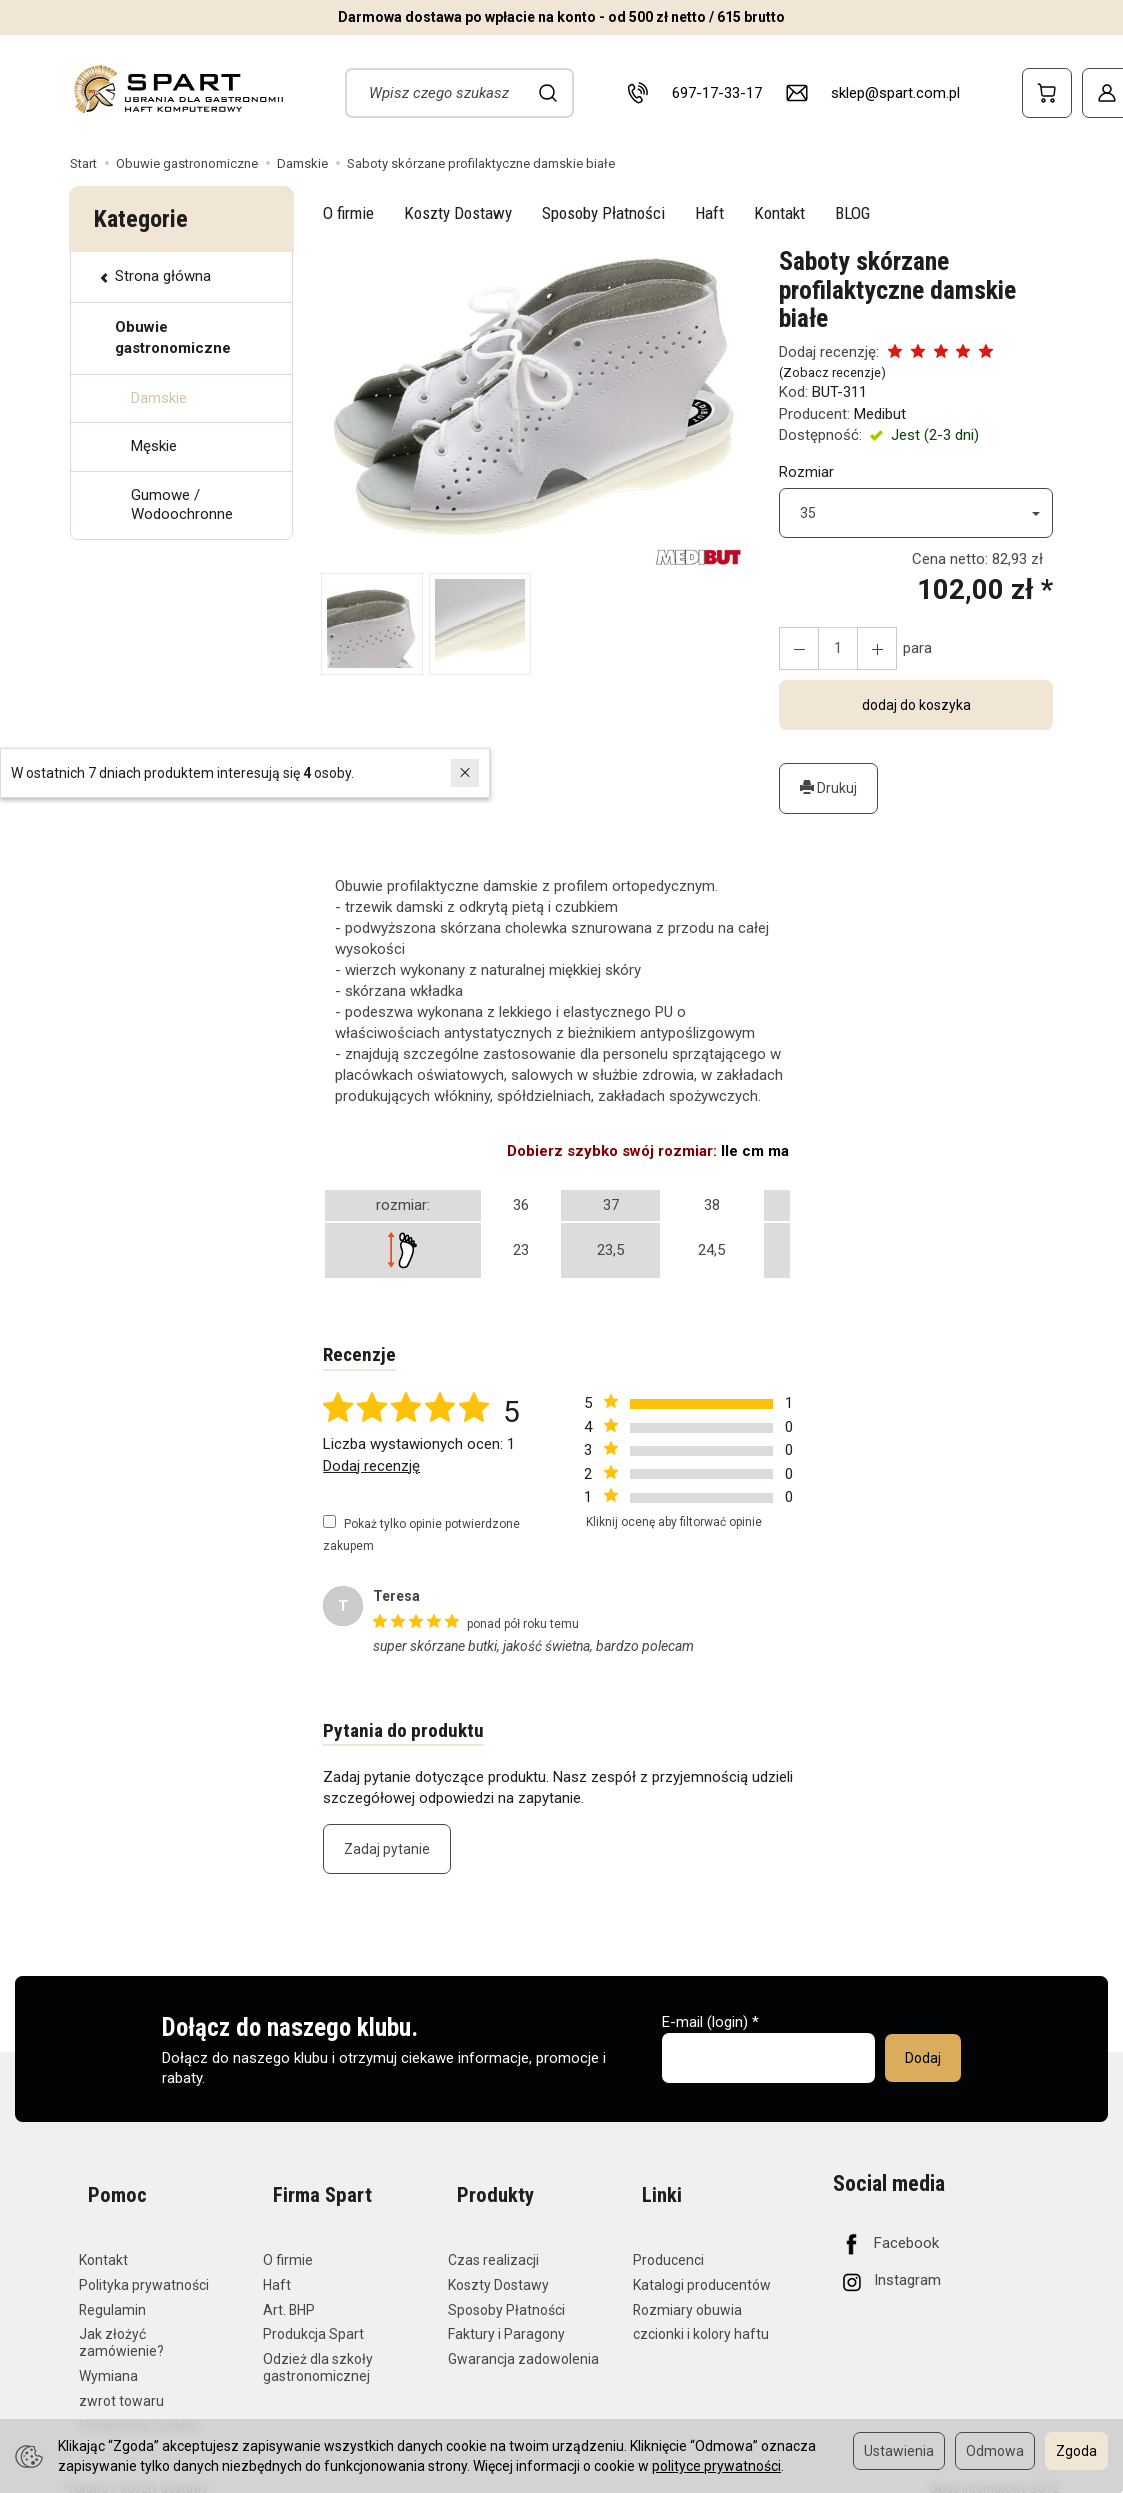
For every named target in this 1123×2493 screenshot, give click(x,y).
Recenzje (361, 1356)
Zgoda (1076, 2451)
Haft (709, 213)
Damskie (159, 398)
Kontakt (779, 213)
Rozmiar (806, 472)
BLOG (852, 213)
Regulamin (112, 2293)
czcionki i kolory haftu (701, 2318)
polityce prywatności (716, 2466)
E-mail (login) (705, 2027)
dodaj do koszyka (916, 705)
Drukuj (828, 788)
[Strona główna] (177, 89)
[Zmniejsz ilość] (868, 648)
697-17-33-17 (717, 93)
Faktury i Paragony (506, 2318)
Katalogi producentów (702, 2268)
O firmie (348, 213)
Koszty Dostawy (458, 213)
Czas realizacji (493, 2243)
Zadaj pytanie (387, 1854)
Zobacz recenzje (832, 372)
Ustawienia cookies (139, 2409)
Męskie (154, 446)
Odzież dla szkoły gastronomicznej (318, 2351)
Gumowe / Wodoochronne (182, 505)
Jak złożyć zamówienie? (121, 2326)
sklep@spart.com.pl (895, 93)
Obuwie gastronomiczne (173, 337)
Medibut (880, 414)
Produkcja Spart (313, 2318)
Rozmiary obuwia (687, 2293)
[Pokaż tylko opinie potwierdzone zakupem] (329, 1524)
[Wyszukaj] (549, 93)
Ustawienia (899, 2451)
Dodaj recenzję (371, 1468)
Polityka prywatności (144, 2268)
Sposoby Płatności (603, 213)
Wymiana (108, 2359)
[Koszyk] (1047, 93)
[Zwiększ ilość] (796, 648)
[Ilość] (832, 648)
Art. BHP (289, 2293)
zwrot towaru (121, 2384)
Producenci (668, 2243)
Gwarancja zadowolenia (523, 2343)
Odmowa (995, 2451)
